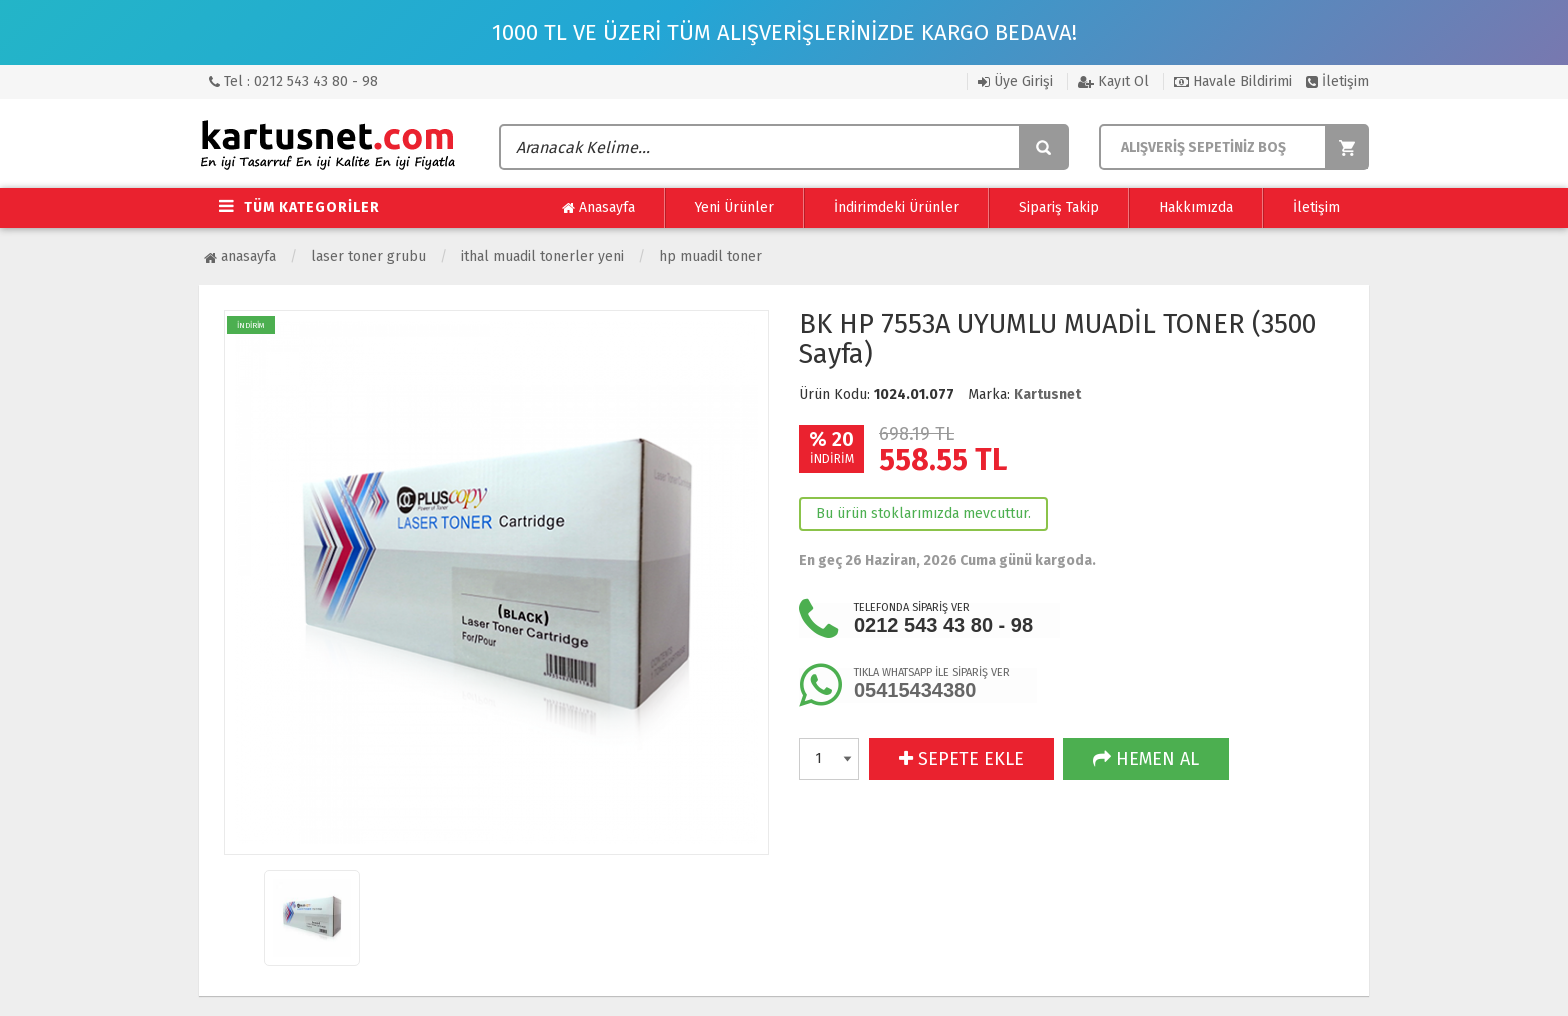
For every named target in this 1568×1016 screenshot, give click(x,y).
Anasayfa (598, 208)
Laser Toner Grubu (368, 256)
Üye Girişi (1015, 81)
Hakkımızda (1196, 207)
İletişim (1337, 81)
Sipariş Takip (1059, 207)
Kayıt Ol (1113, 81)
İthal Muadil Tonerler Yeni (542, 256)
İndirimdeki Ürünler (896, 207)
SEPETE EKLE (961, 759)
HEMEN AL (1146, 759)
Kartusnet (1047, 394)
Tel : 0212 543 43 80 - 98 (293, 81)
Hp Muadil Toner (710, 256)
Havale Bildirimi (1233, 81)
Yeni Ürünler (734, 207)
